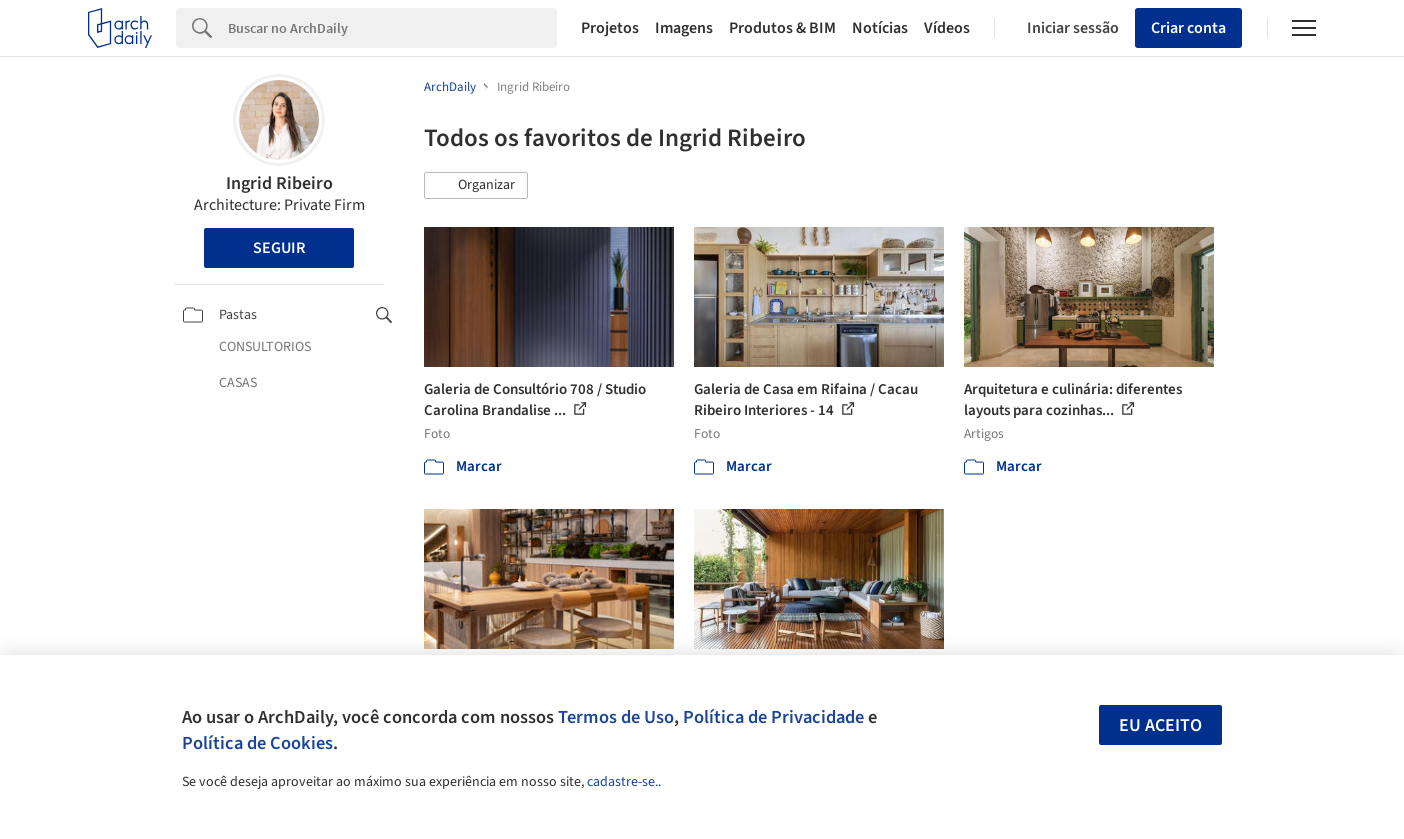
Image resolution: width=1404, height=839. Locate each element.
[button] (476, 186)
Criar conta (1188, 28)
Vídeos (947, 28)
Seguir (279, 248)
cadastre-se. (622, 782)
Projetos (610, 28)
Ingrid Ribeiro (279, 183)
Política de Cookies (257, 743)
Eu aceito (1160, 725)
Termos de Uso (616, 717)
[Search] (392, 28)
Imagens (684, 28)
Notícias (880, 28)
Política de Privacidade (773, 717)
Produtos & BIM (782, 28)
